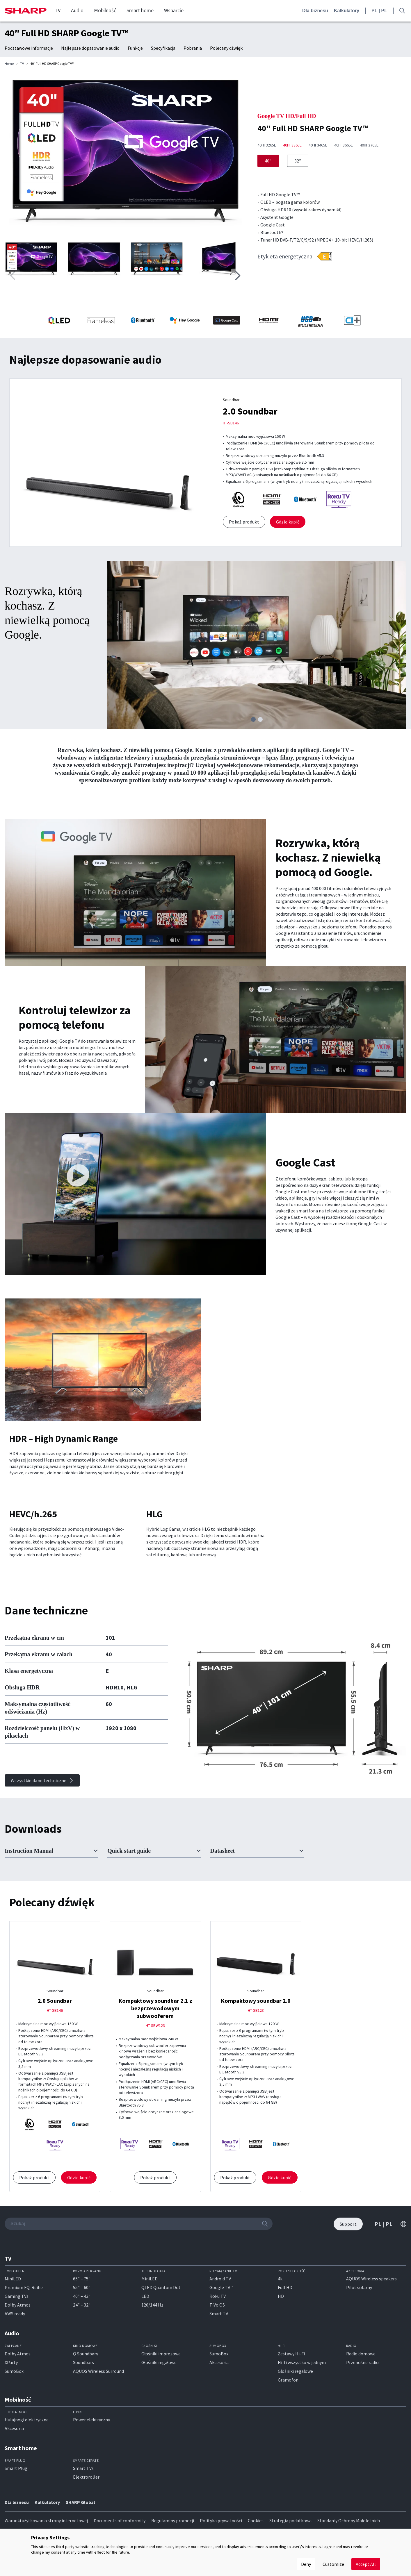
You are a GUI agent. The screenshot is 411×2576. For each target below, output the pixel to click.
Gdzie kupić (287, 522)
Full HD (285, 2287)
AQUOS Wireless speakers (371, 2279)
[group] (125, 155)
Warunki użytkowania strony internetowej (46, 2520)
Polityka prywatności (221, 2520)
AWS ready (15, 2313)
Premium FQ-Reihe (24, 2287)
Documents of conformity (119, 2520)
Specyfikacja (163, 48)
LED (145, 2296)
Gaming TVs (17, 2296)
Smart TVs (83, 2468)
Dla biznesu (315, 10)
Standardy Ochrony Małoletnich (348, 2520)
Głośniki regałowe (159, 2362)
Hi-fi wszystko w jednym (302, 2362)
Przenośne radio (362, 2362)
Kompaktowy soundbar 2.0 (256, 2000)
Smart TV (218, 2313)
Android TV (220, 2279)
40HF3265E (266, 145)
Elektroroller (86, 2477)
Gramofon (288, 2380)
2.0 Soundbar (250, 411)
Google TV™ (221, 2287)
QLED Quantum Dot (161, 2287)
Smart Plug (16, 2468)
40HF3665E (343, 145)
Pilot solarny (359, 2287)
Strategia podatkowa (290, 2520)
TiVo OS (217, 2305)
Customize (333, 2564)
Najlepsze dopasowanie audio (90, 48)
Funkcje (135, 48)
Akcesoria (219, 2362)
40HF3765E (369, 145)
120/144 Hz (152, 2305)
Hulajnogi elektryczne (27, 2420)
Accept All (366, 2564)
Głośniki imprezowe (161, 2354)
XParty (11, 2362)
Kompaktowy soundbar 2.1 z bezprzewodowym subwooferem (155, 2008)
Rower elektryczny (91, 2420)
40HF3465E (318, 145)
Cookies (256, 2520)
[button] (238, 276)
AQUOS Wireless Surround (98, 2371)
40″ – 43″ (81, 2296)
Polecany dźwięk (226, 48)
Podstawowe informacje (29, 48)
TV (58, 10)
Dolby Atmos (18, 2305)
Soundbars (83, 2362)
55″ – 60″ (81, 2287)
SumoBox (14, 2371)
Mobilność (105, 10)
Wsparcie (174, 10)
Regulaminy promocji (172, 2520)
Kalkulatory (346, 10)
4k (280, 2279)
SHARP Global (80, 2502)
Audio (77, 10)
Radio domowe (361, 2354)
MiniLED (13, 2279)
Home (9, 64)
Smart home (140, 10)
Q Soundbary (85, 2354)
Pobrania (193, 48)
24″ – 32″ (81, 2305)
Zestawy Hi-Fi (291, 2354)
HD (281, 2296)
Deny (306, 2564)
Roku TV (217, 2296)
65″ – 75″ (81, 2279)
